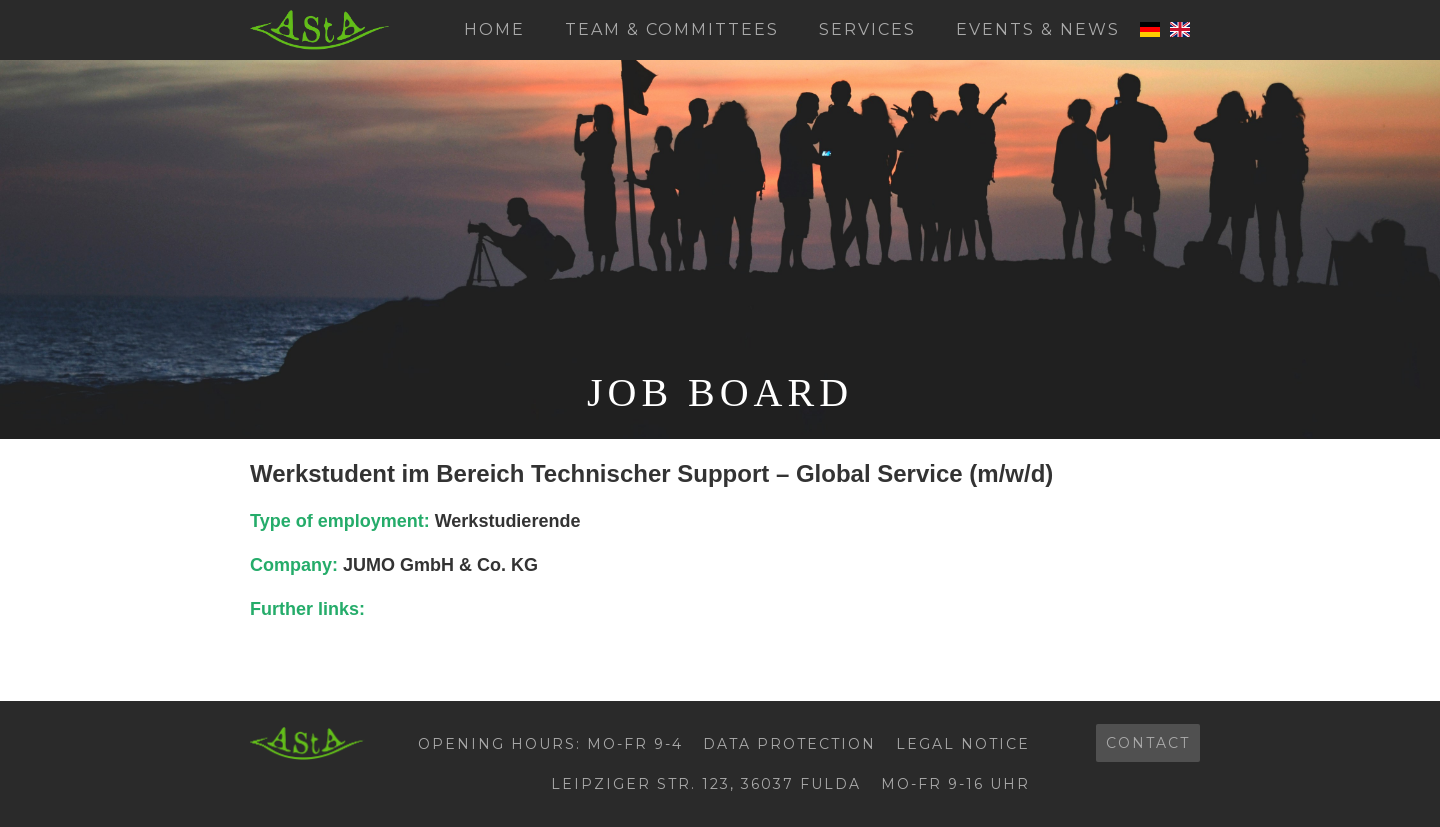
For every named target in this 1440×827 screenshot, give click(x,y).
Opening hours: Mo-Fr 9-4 (550, 744)
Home (494, 29)
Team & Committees (672, 29)
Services (867, 29)
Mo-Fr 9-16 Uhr (955, 784)
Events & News (1038, 29)
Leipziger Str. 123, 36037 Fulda (706, 784)
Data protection (789, 744)
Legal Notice (963, 744)
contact (1148, 743)
